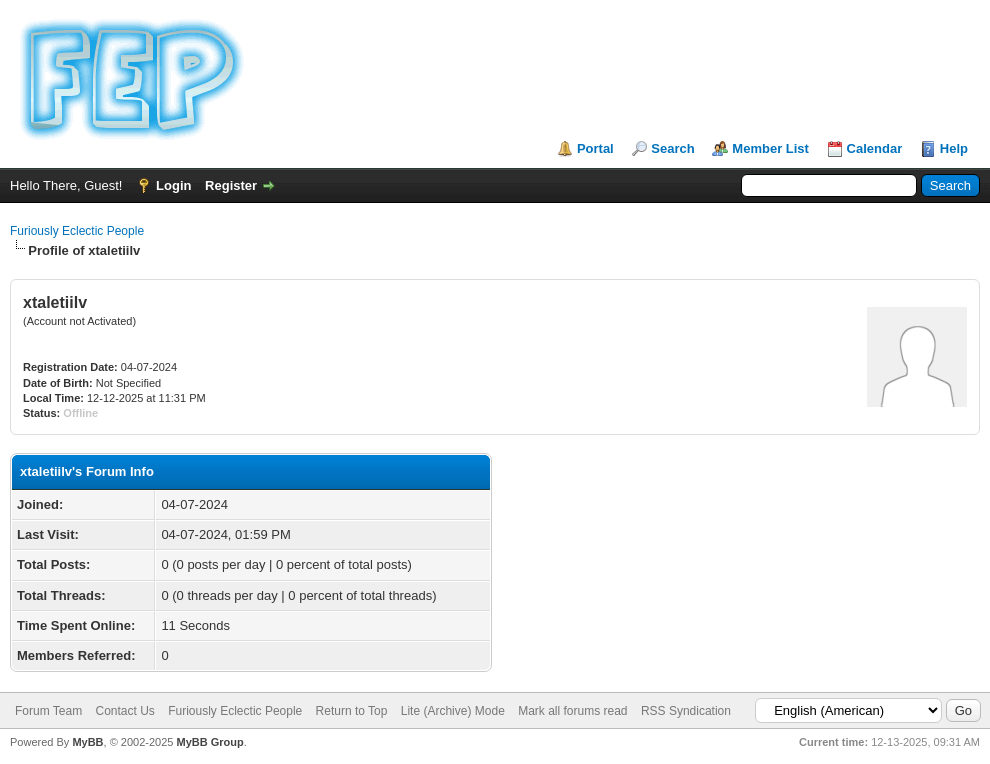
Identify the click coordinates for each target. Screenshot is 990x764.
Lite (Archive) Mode (453, 711)
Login (173, 185)
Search (672, 148)
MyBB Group (209, 742)
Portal (595, 148)
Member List (770, 148)
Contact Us (124, 711)
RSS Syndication (686, 711)
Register (231, 185)
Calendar (875, 148)
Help (954, 148)
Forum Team (48, 711)
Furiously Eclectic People (77, 231)
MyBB (87, 742)
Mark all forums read (572, 711)
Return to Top (352, 711)
